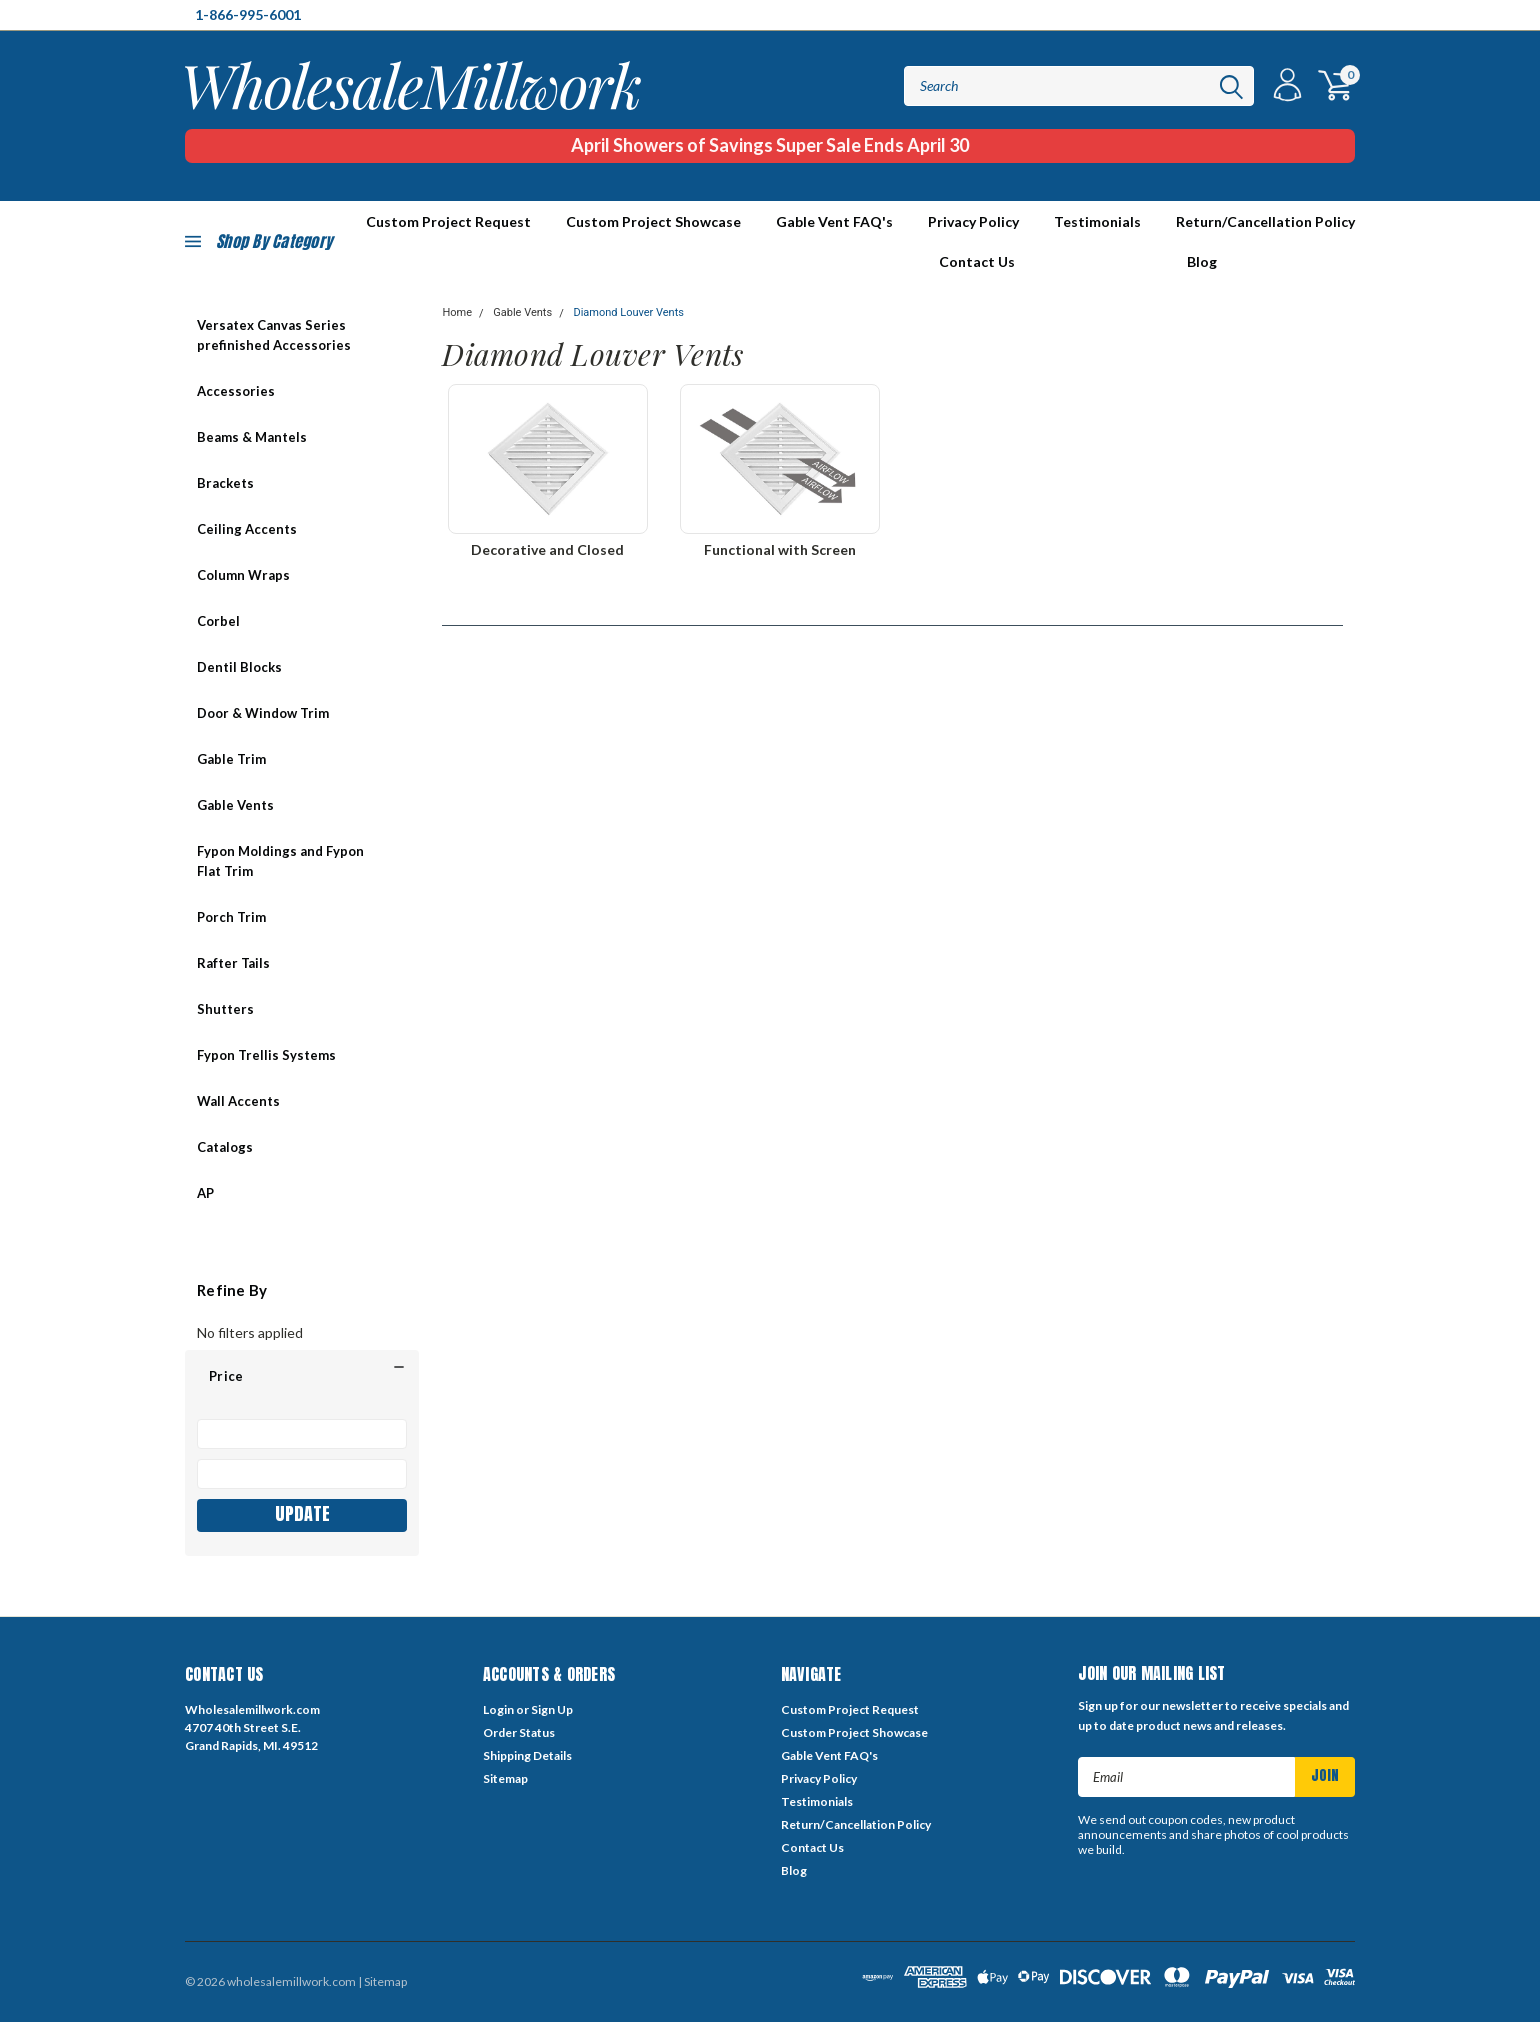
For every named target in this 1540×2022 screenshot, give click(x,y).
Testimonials (1097, 221)
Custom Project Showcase (653, 221)
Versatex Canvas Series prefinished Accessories (274, 335)
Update (302, 1513)
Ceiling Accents (247, 529)
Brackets (225, 483)
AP (205, 1193)
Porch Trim (231, 917)
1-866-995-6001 (248, 14)
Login (498, 1709)
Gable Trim (231, 759)
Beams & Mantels (252, 437)
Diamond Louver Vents (628, 312)
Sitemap (505, 1778)
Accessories (236, 391)
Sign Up (552, 1709)
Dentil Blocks (239, 667)
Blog (1202, 261)
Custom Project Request (850, 1709)
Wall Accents (238, 1101)
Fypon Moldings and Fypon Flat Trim (280, 861)
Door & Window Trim (263, 713)
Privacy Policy (973, 221)
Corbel (218, 621)
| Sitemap (382, 1981)
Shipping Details (527, 1755)
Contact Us (977, 261)
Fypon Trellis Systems (266, 1055)
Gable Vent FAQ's (834, 221)
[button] (302, 1376)
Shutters (225, 1009)
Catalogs (225, 1147)
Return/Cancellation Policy (1265, 221)
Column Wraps (243, 575)
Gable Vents (235, 805)
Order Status (519, 1732)
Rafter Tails (233, 963)
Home (457, 312)
